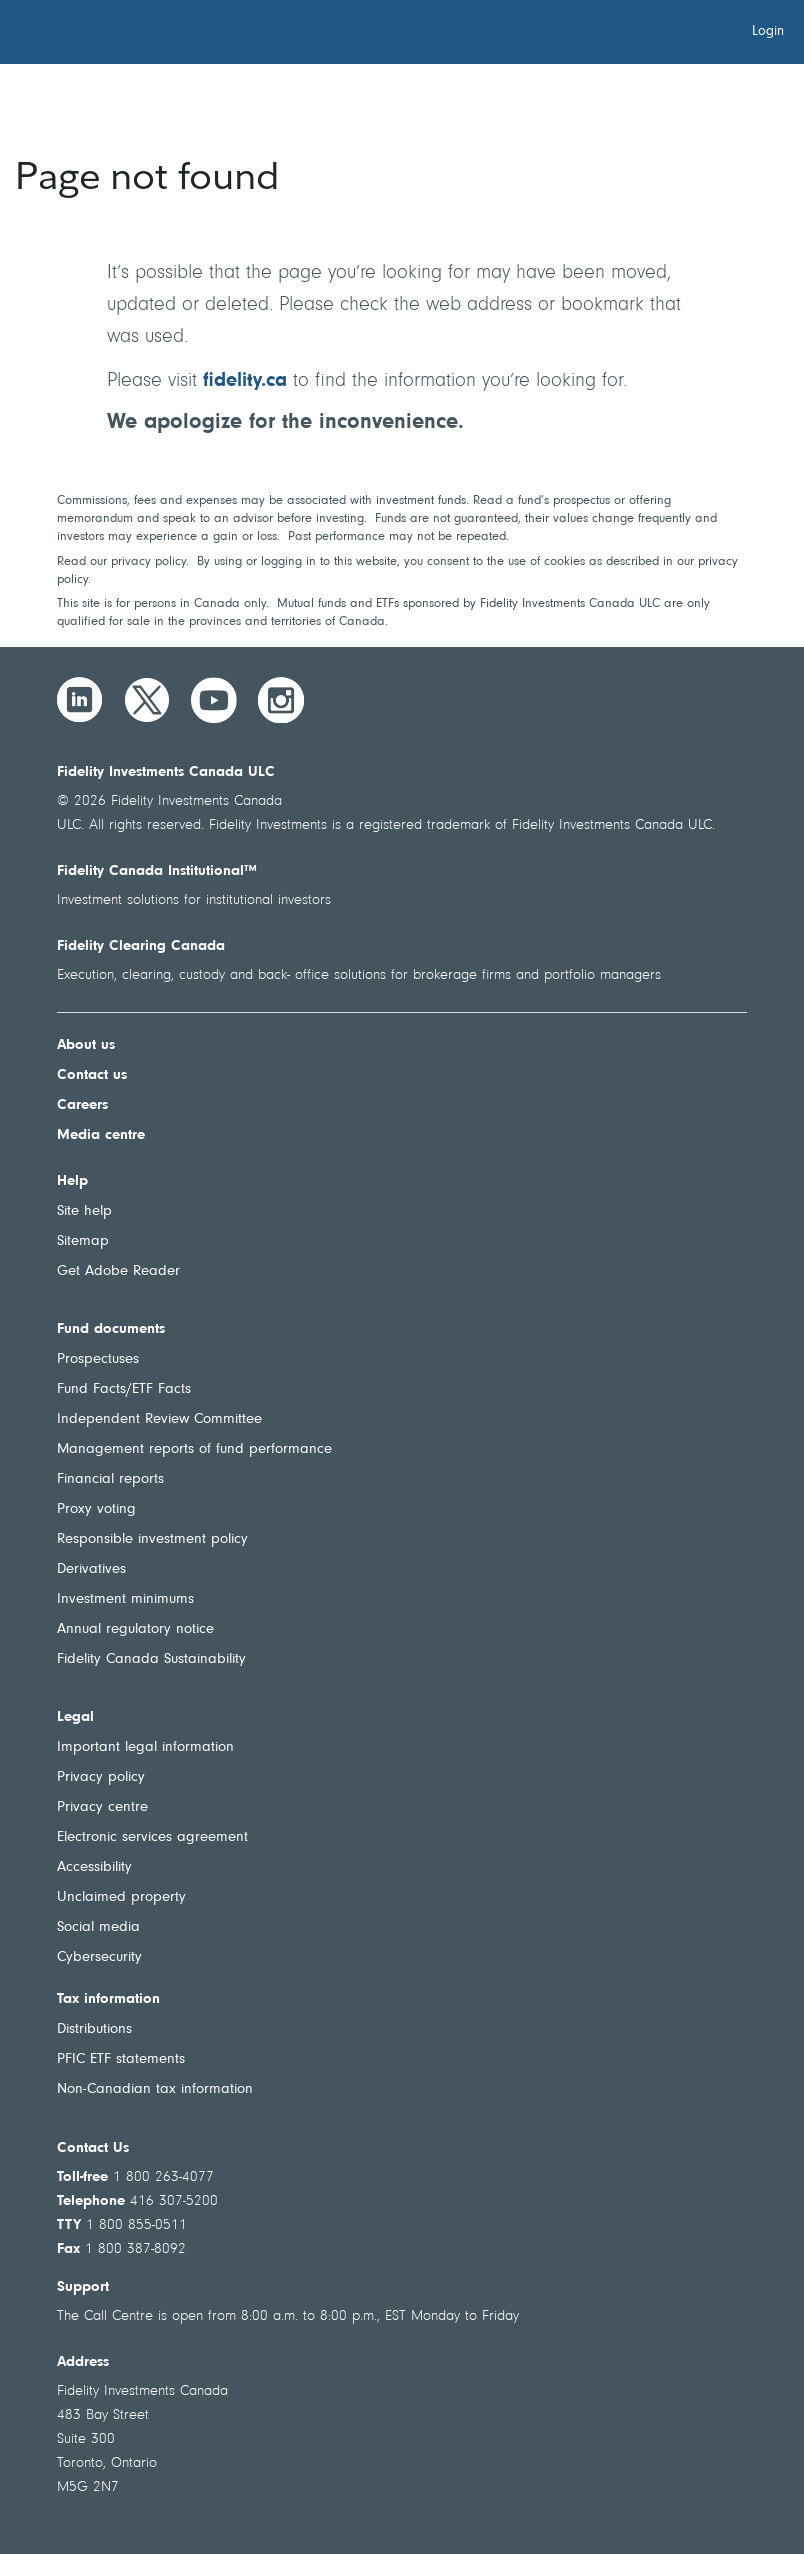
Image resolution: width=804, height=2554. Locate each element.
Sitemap (83, 1241)
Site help (84, 1211)
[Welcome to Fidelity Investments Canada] (128, 35)
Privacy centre (102, 1807)
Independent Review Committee (159, 1419)
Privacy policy (101, 1777)
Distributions (94, 2029)
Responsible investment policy (152, 1539)
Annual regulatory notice (135, 1629)
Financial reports (110, 1479)
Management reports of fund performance (194, 1449)
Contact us (92, 1075)
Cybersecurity (99, 1957)
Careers (82, 1105)
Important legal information (145, 1747)
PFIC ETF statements (121, 2059)
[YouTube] (214, 700)
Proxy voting (96, 1509)
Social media (98, 1927)
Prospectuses (98, 1359)
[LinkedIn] (80, 700)
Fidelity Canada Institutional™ (157, 871)
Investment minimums (125, 1599)
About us (86, 1045)
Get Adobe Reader (118, 1271)
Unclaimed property (121, 1897)
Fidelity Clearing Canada (141, 946)
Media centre (101, 1135)
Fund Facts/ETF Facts (124, 1389)
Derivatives (91, 1569)
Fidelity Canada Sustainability (151, 1659)
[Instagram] (281, 700)
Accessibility (94, 1867)
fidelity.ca (245, 381)
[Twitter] (147, 700)
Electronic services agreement (152, 1837)
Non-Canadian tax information (155, 2089)
